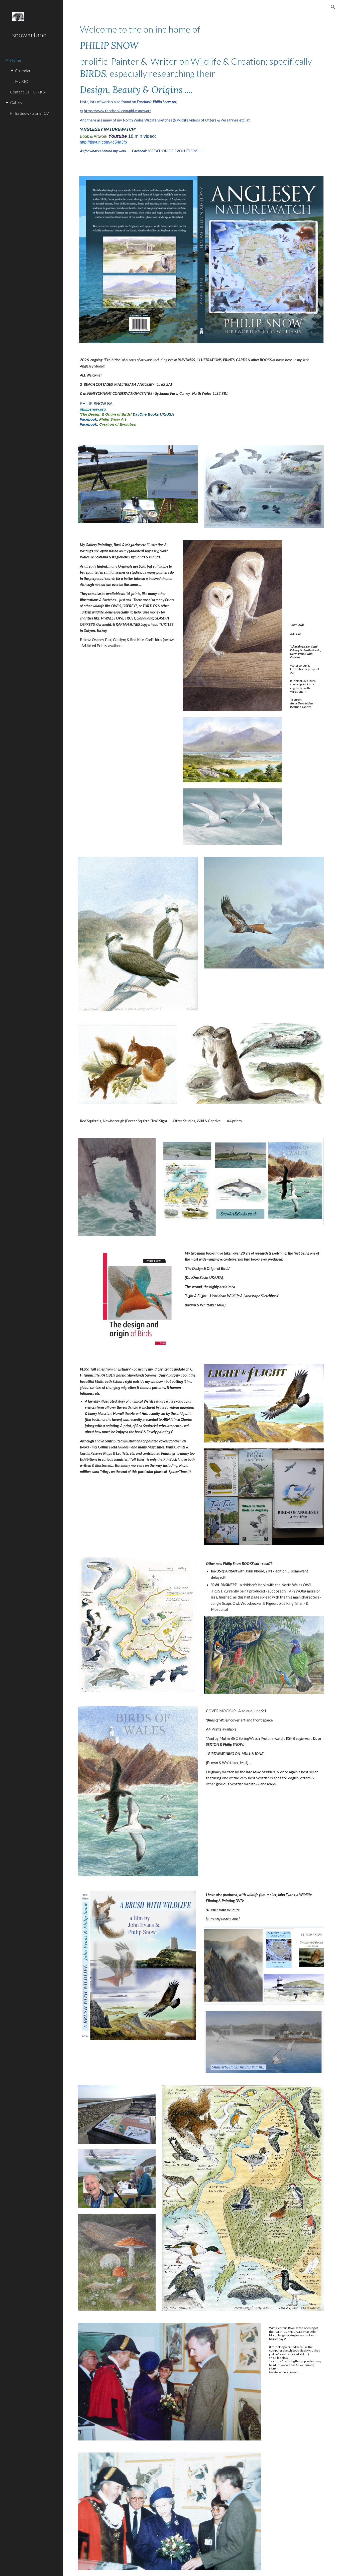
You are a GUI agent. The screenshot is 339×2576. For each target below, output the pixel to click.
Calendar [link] (23, 70)
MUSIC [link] (21, 81)
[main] (201, 88)
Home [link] (15, 60)
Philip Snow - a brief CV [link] (29, 113)
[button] (333, 7)
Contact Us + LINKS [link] (27, 91)
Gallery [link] (16, 102)
